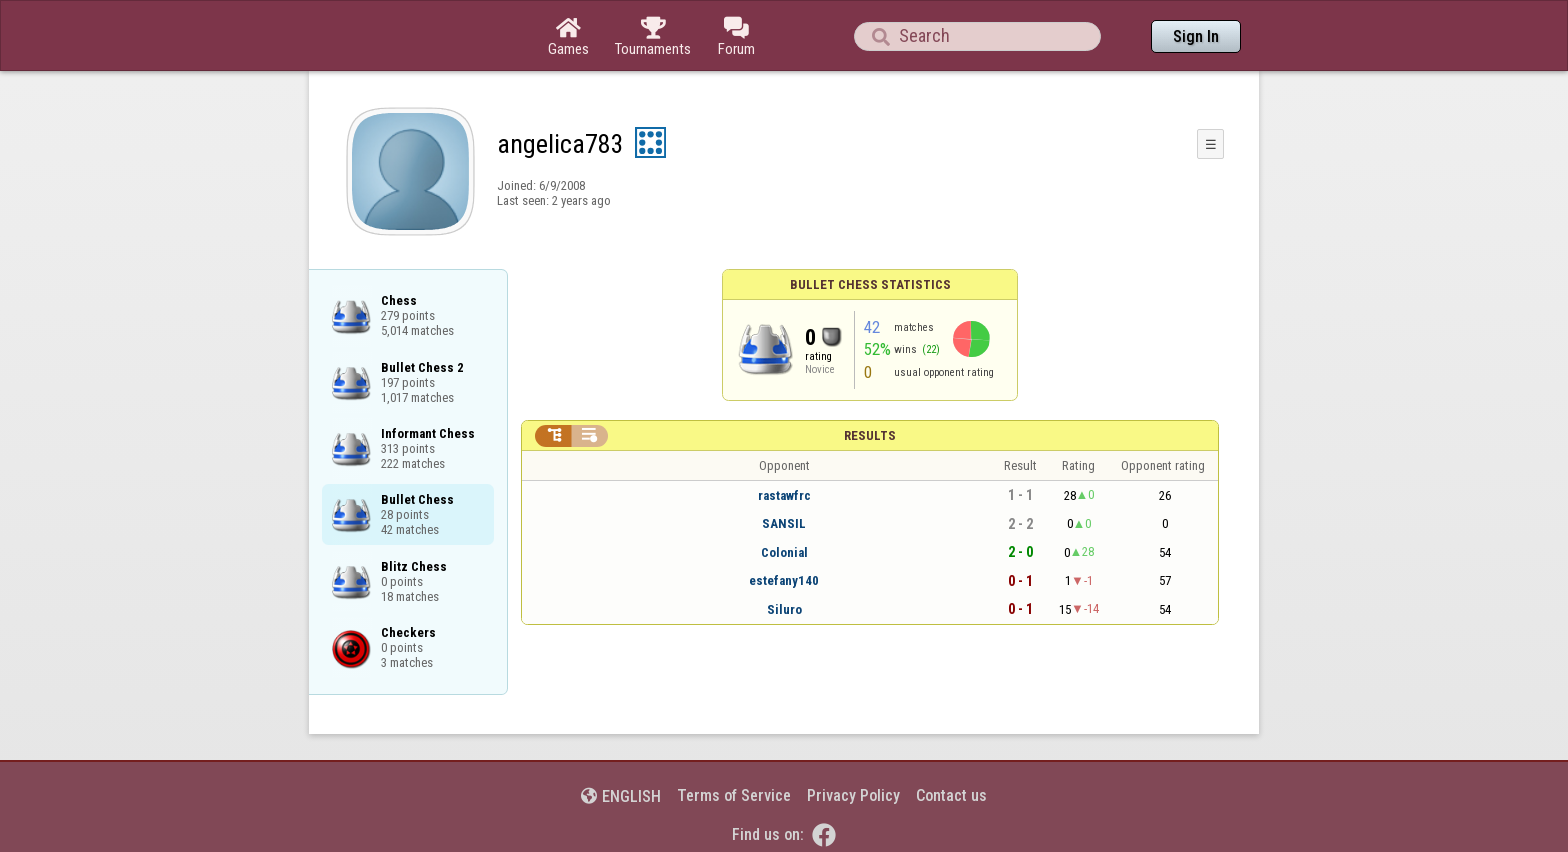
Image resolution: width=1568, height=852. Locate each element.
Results (870, 435)
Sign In (1196, 36)
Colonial (784, 552)
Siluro (784, 609)
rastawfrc (784, 495)
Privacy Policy (853, 795)
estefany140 (784, 580)
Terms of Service (734, 795)
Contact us (951, 795)
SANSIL (784, 523)
